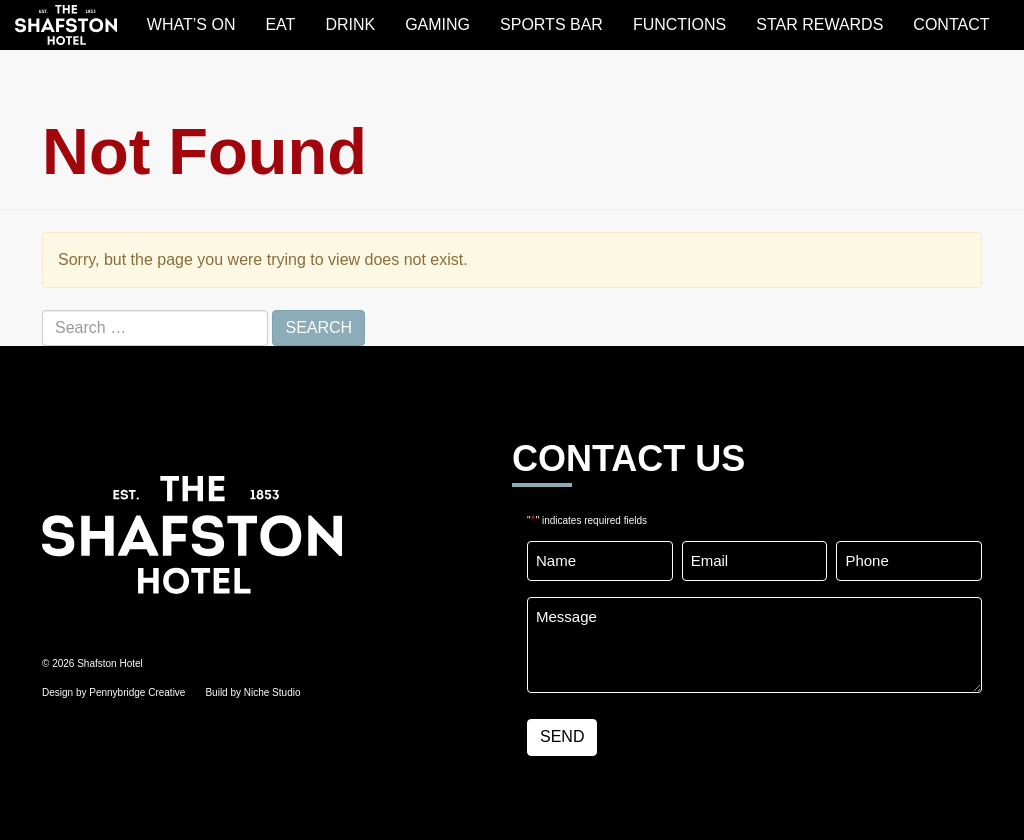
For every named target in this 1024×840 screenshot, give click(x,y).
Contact (951, 24)
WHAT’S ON (191, 24)
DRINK (350, 24)
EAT (280, 24)
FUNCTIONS (679, 24)
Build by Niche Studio (252, 692)
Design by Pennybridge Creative (113, 692)
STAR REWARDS (819, 24)
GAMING (437, 24)
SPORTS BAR (551, 24)
